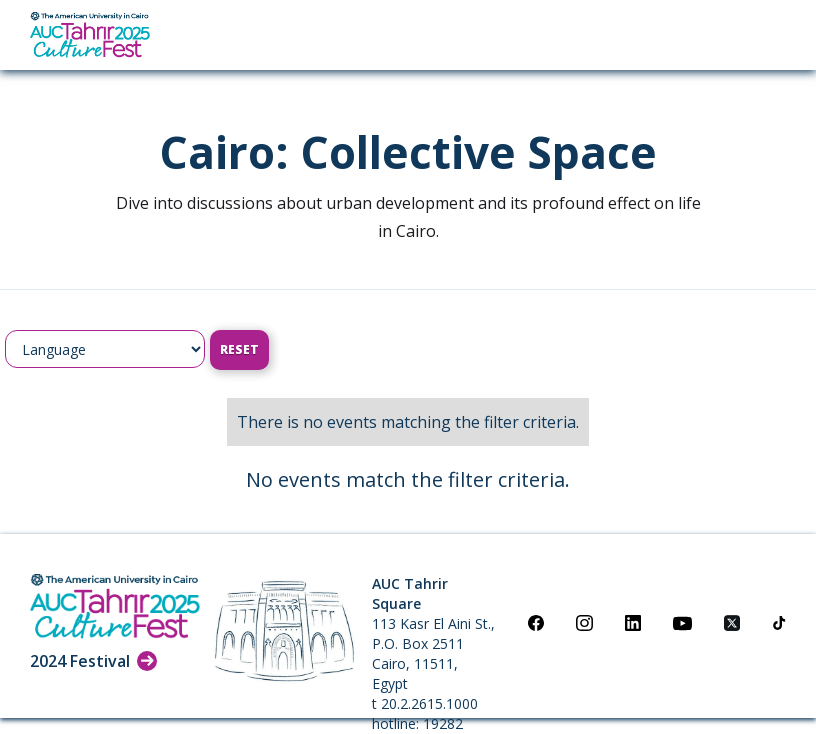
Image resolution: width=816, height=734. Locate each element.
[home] (90, 35)
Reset (239, 349)
